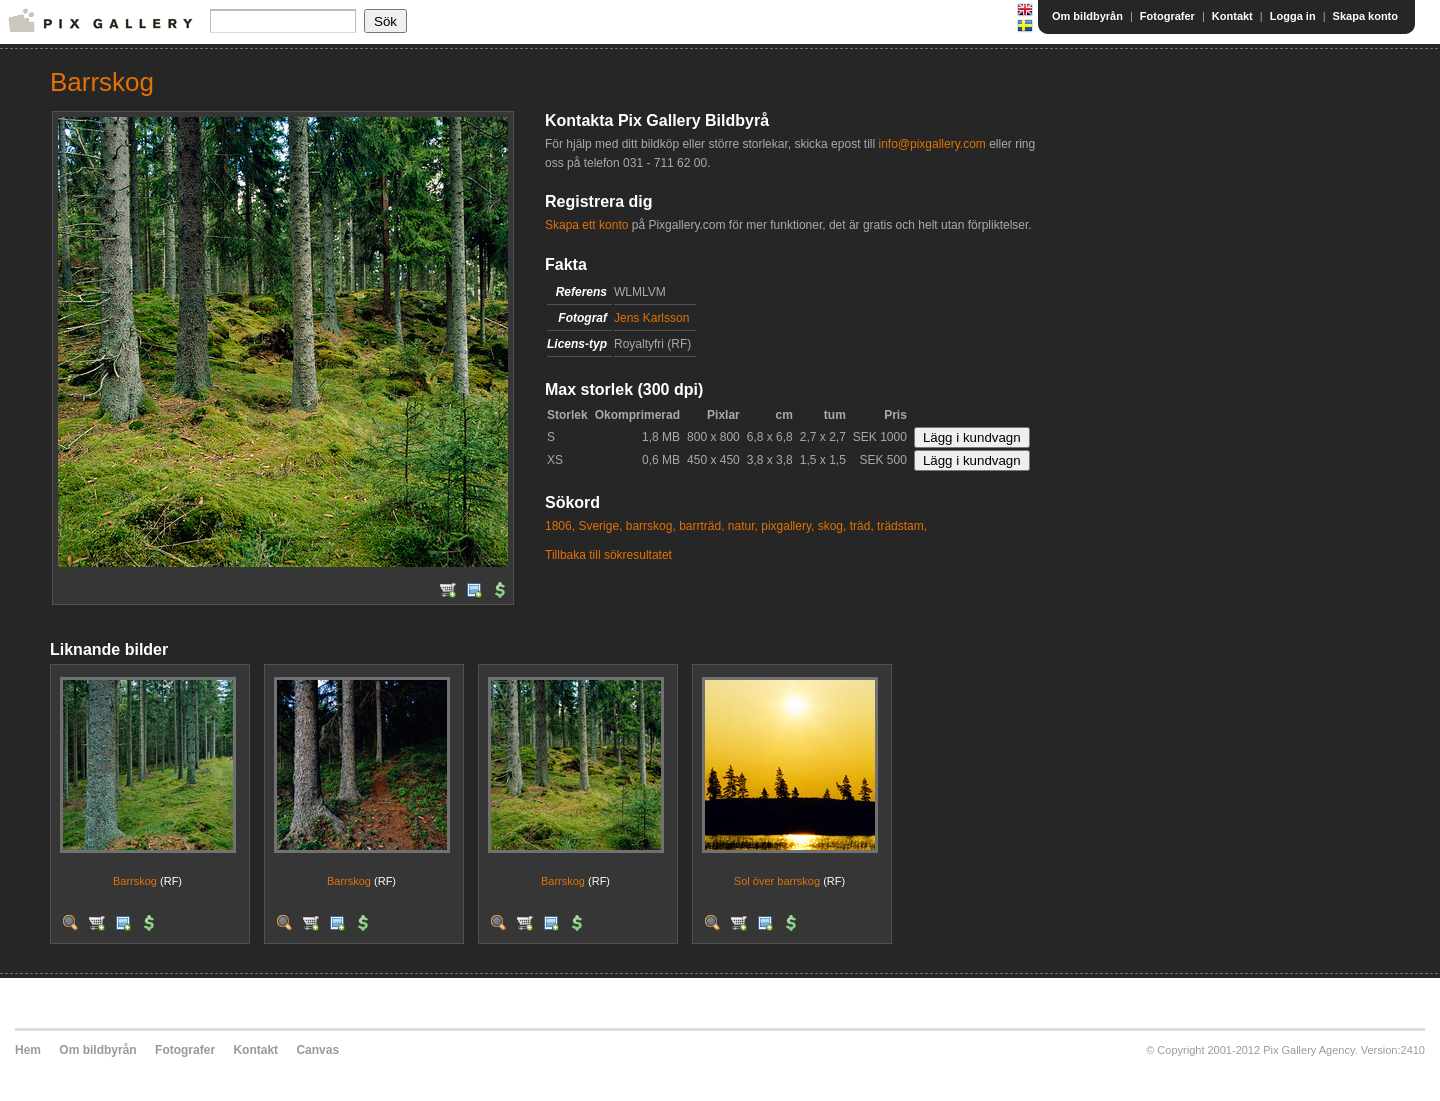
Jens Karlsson (651, 318)
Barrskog (135, 881)
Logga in (1293, 16)
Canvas (317, 1050)
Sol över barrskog (777, 881)
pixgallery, (787, 526)
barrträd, (701, 526)
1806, (560, 526)
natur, (743, 526)
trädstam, (902, 526)
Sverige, (600, 526)
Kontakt (1232, 16)
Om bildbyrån (1087, 16)
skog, (832, 526)
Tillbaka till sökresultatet (608, 555)
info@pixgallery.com (931, 144)
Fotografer (1167, 16)
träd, (862, 526)
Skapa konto (1365, 16)
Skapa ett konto (586, 225)
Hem (28, 1050)
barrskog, (651, 526)
